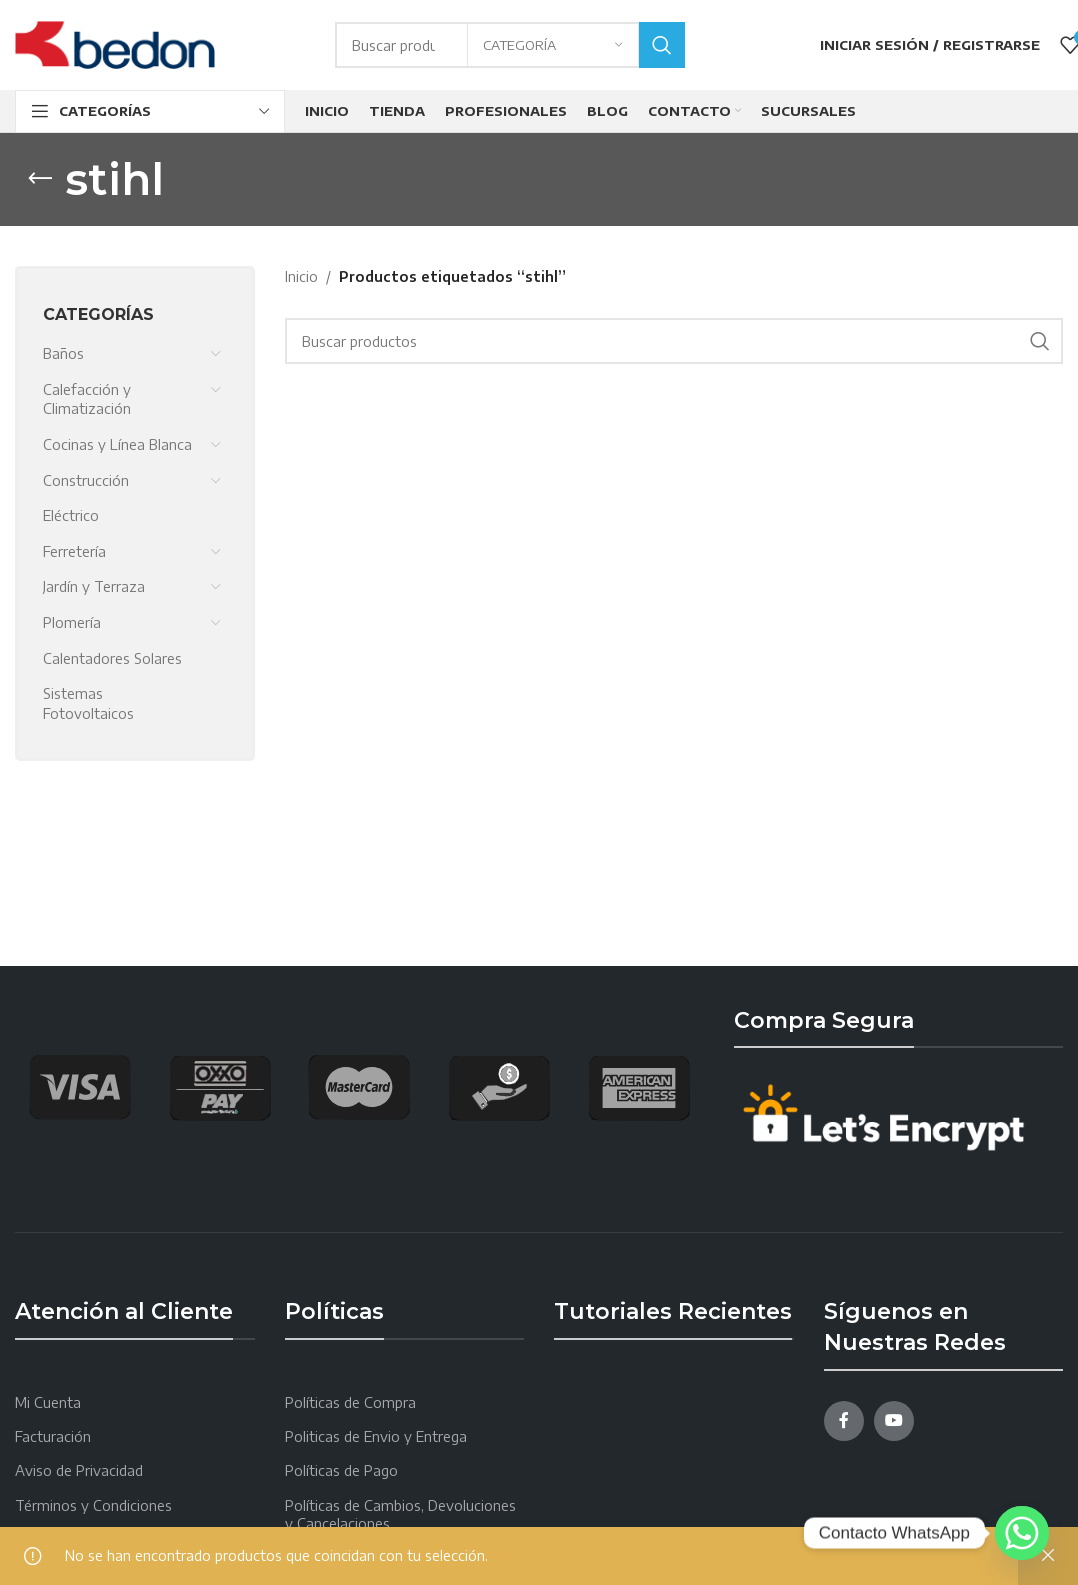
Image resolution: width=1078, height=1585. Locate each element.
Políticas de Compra (350, 1402)
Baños (63, 353)
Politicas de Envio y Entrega (376, 1436)
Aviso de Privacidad (79, 1470)
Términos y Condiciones (93, 1505)
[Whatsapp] (1022, 1533)
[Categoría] (553, 45)
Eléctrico (71, 515)
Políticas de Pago (341, 1470)
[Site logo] (115, 43)
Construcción (86, 480)
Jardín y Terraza (94, 586)
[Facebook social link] (844, 1421)
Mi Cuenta (48, 1402)
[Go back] (40, 179)
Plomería (72, 622)
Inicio (301, 276)
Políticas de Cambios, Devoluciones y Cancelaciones (400, 1514)
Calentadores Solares (112, 658)
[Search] (674, 341)
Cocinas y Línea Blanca (117, 444)
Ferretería (74, 551)
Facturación (53, 1436)
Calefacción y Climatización (87, 399)
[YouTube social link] (894, 1421)
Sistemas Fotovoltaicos (88, 703)
